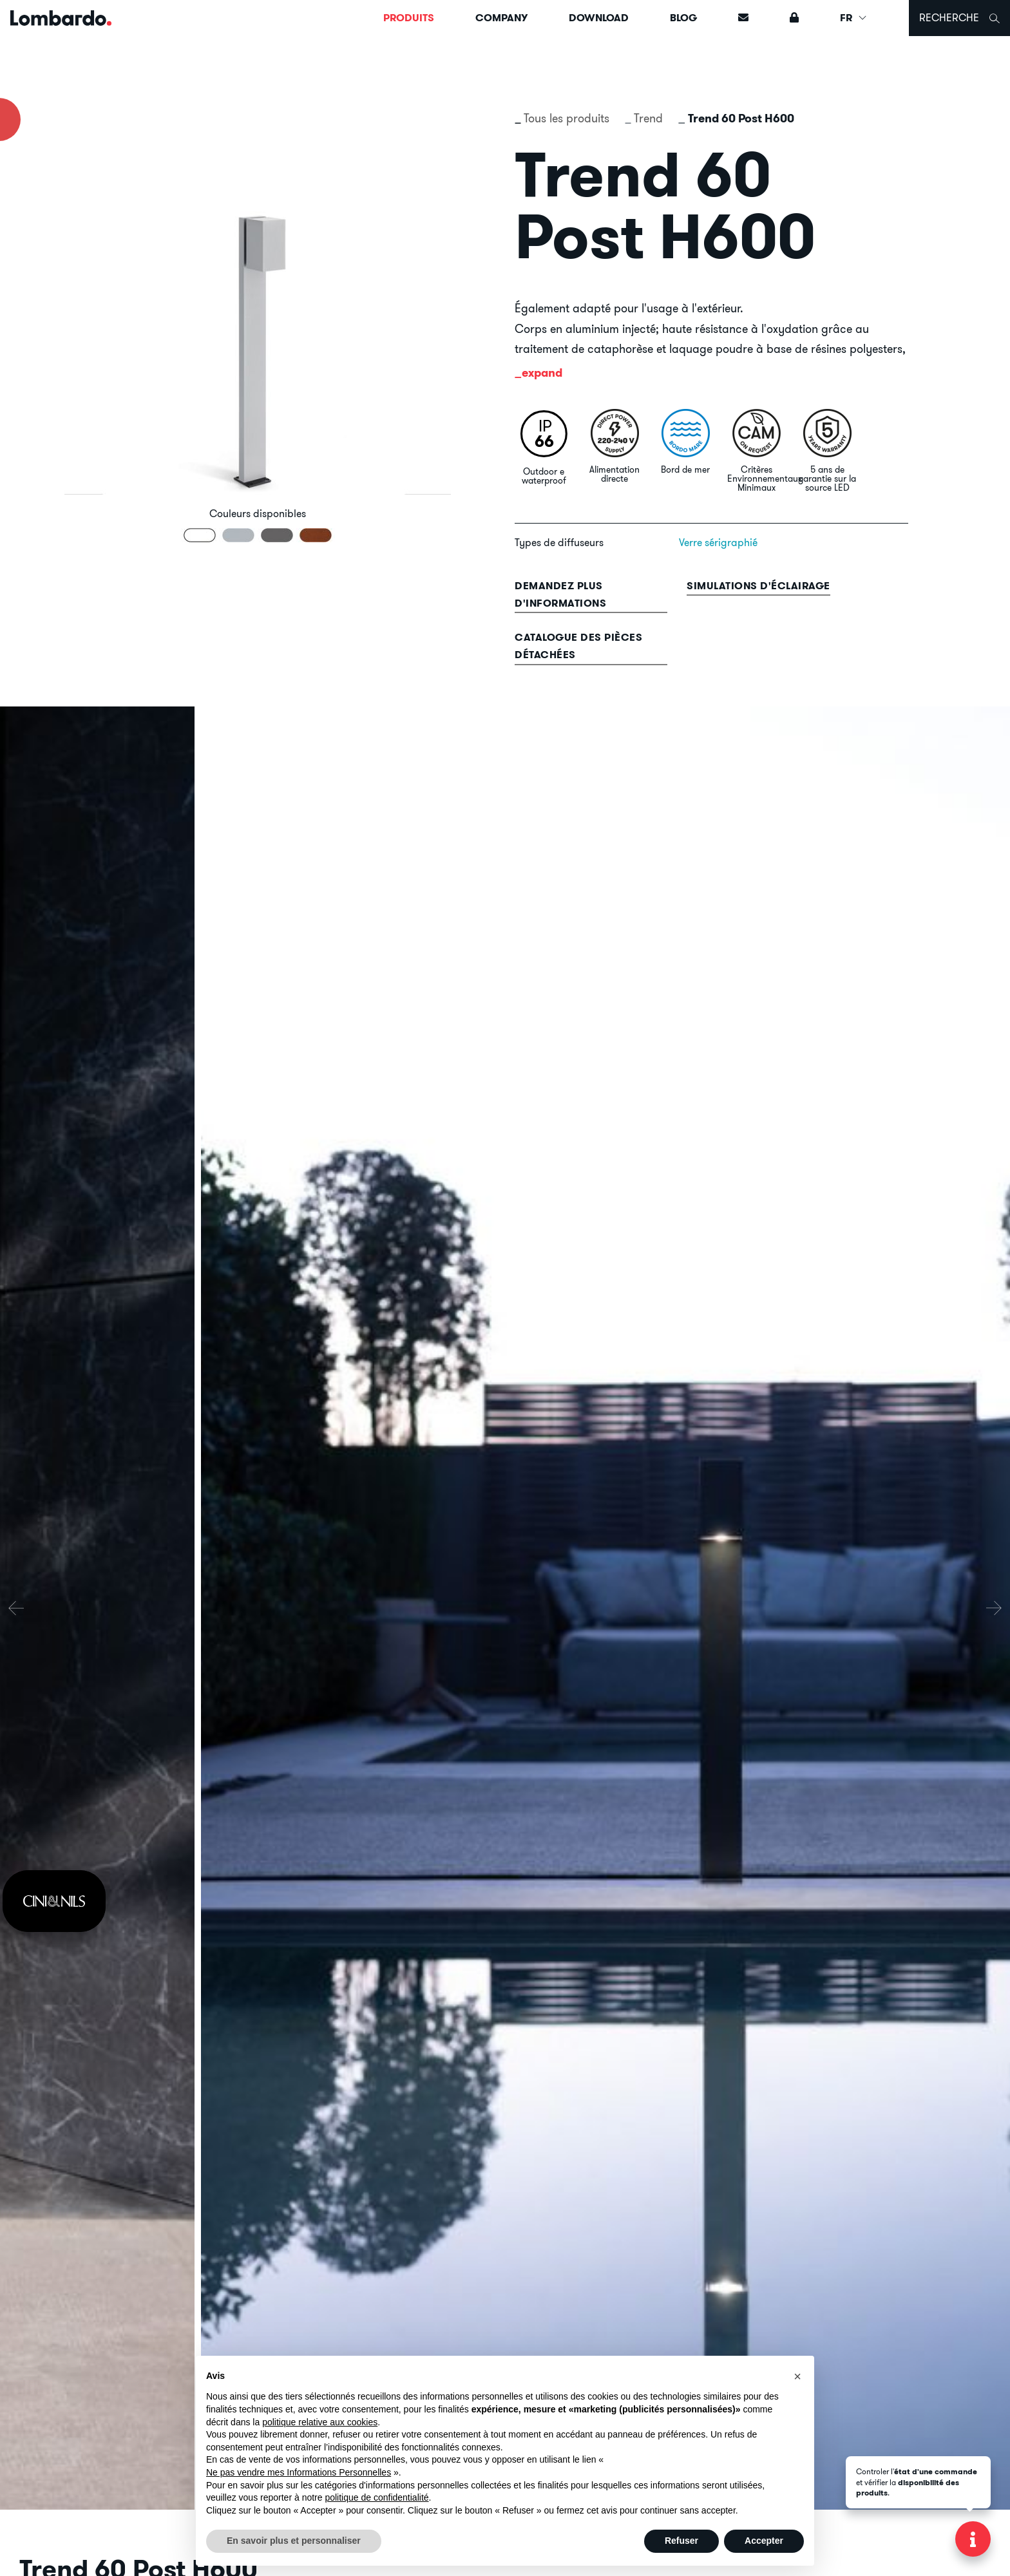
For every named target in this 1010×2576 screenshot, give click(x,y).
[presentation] (16, 1608)
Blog (683, 17)
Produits (408, 17)
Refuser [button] (681, 2540)
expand (542, 372)
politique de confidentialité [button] (376, 2497)
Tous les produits (566, 118)
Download (599, 17)
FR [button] (854, 17)
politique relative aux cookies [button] (319, 2422)
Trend (648, 118)
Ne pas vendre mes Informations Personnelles (298, 2472)
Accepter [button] (764, 2540)
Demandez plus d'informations (560, 594)
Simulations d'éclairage (758, 585)
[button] (797, 2376)
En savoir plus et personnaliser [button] (294, 2540)
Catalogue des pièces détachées (578, 645)
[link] (54, 1901)
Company (501, 17)
